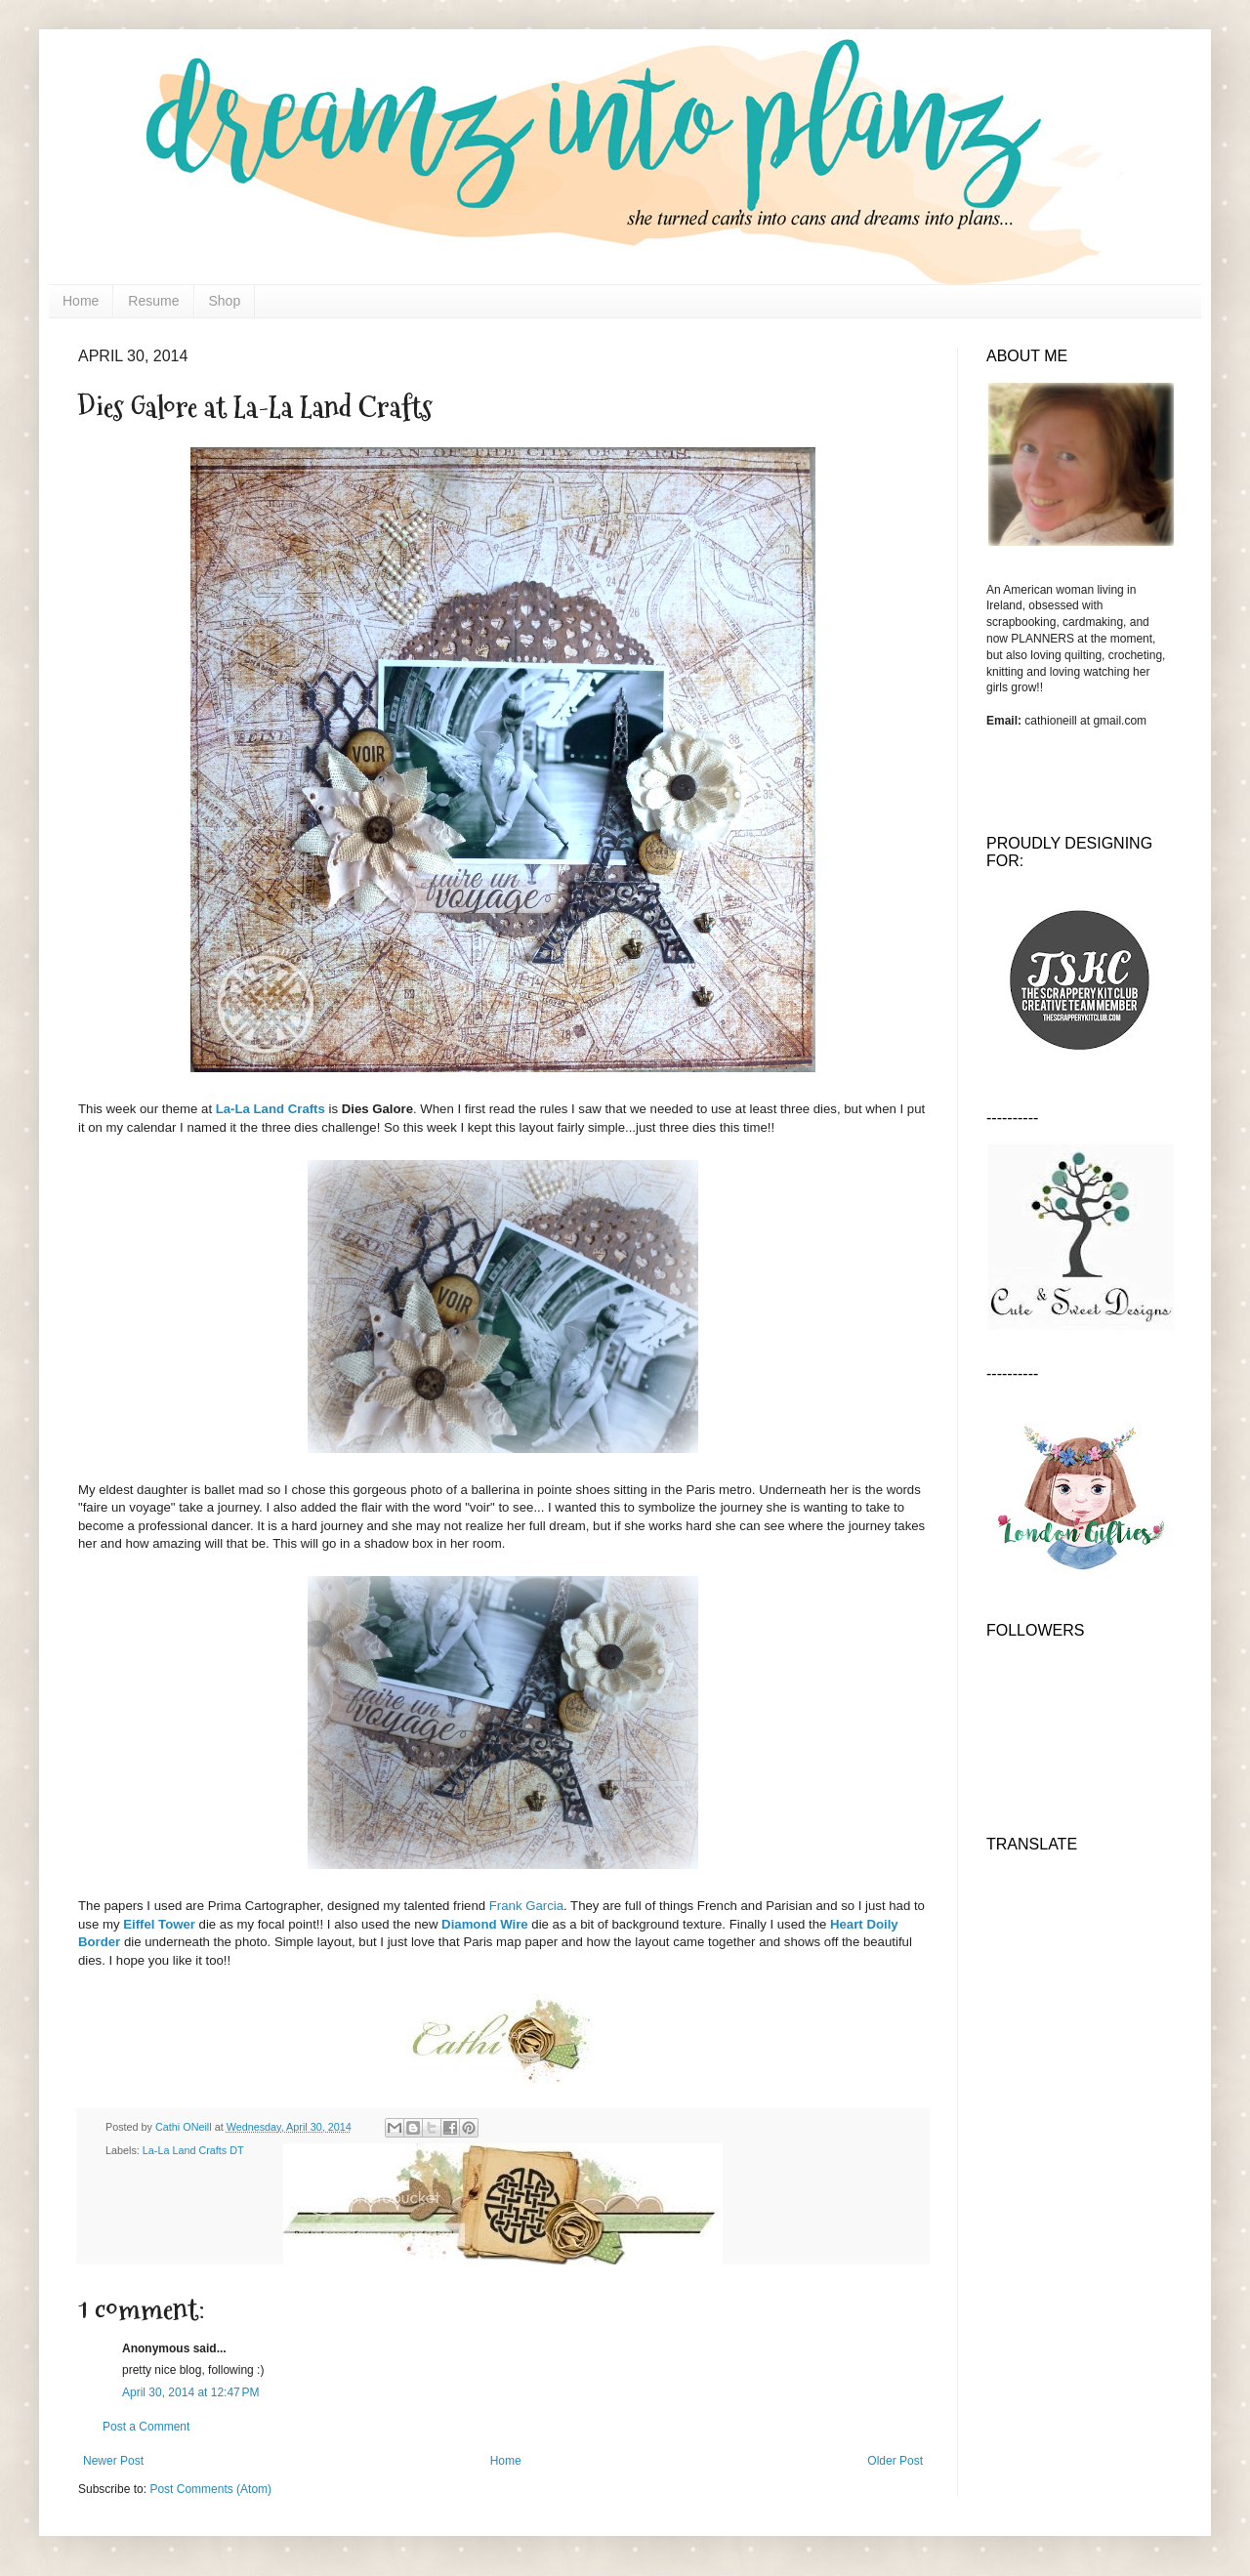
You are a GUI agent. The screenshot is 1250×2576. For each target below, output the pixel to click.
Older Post (895, 2461)
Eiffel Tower (159, 1924)
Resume (153, 301)
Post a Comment (146, 2426)
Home (80, 301)
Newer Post (113, 2461)
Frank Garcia (526, 1905)
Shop (225, 301)
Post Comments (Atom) (210, 2489)
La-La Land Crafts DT (193, 2150)
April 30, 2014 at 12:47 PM (190, 2392)
